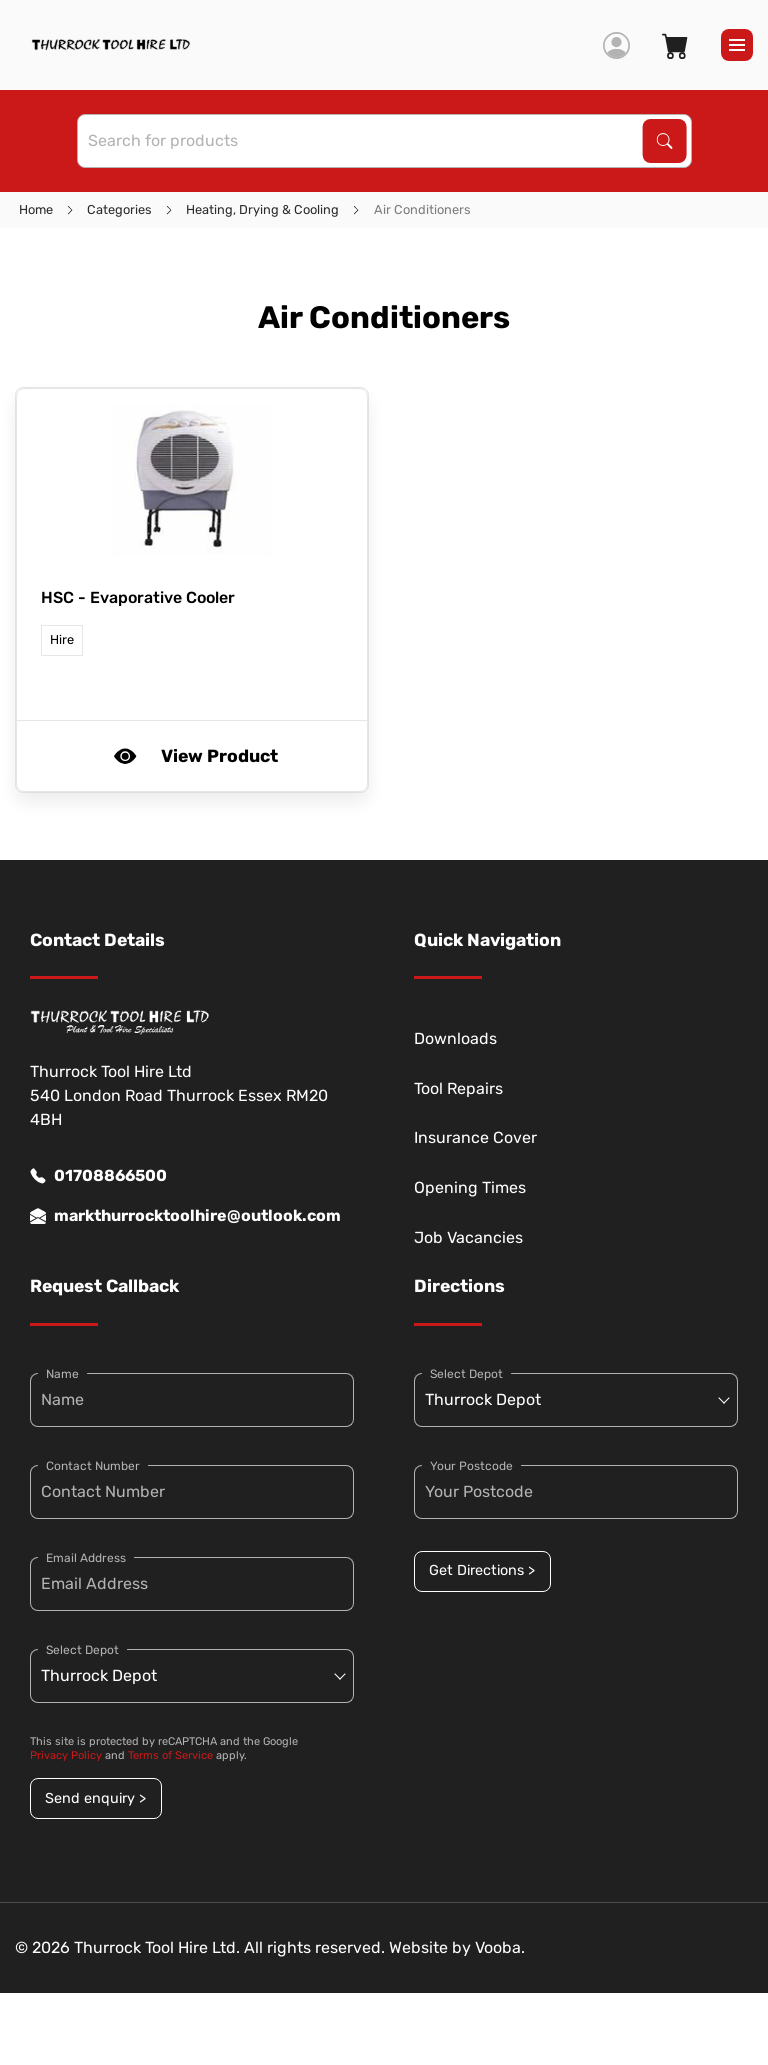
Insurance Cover (475, 1137)
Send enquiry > (95, 1798)
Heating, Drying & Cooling (262, 209)
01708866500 (98, 1176)
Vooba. (500, 1947)
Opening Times (470, 1187)
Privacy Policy (66, 1755)
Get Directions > (482, 1570)
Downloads (455, 1038)
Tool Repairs (458, 1088)
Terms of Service (170, 1755)
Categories (119, 209)
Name (62, 1374)
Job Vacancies (468, 1237)
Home (36, 209)
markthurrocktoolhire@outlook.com (185, 1216)
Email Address (86, 1558)
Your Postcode (471, 1466)
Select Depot (82, 1650)
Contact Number (93, 1466)
